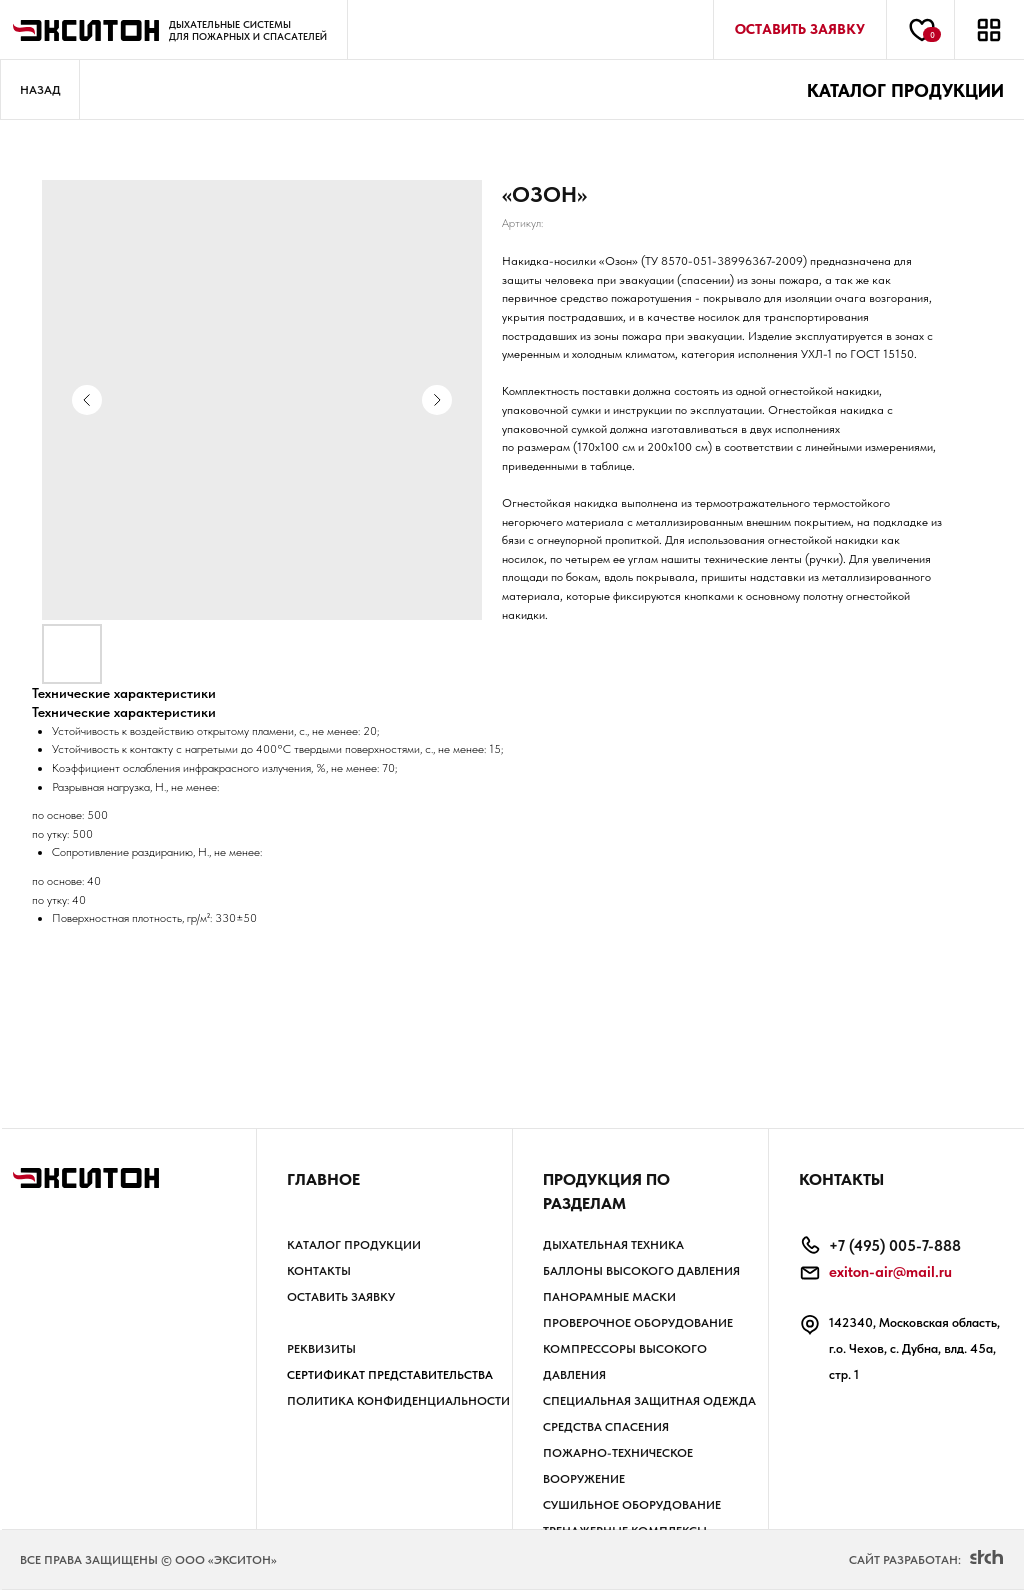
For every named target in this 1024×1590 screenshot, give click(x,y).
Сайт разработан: (905, 1560)
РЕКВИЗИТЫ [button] (321, 1349)
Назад (40, 90)
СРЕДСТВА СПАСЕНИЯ (606, 1427)
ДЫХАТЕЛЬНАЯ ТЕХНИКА (613, 1245)
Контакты (319, 1271)
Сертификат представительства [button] (390, 1375)
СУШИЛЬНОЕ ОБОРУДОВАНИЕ (632, 1505)
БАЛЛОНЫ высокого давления (641, 1271)
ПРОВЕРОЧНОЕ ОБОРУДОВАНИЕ (638, 1323)
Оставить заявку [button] (341, 1297)
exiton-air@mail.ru (890, 1272)
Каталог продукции (354, 1245)
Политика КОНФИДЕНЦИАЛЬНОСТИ (398, 1401)
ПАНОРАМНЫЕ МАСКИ (609, 1297)
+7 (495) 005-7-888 (895, 1246)
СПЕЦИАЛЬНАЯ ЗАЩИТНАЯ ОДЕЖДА (649, 1401)
